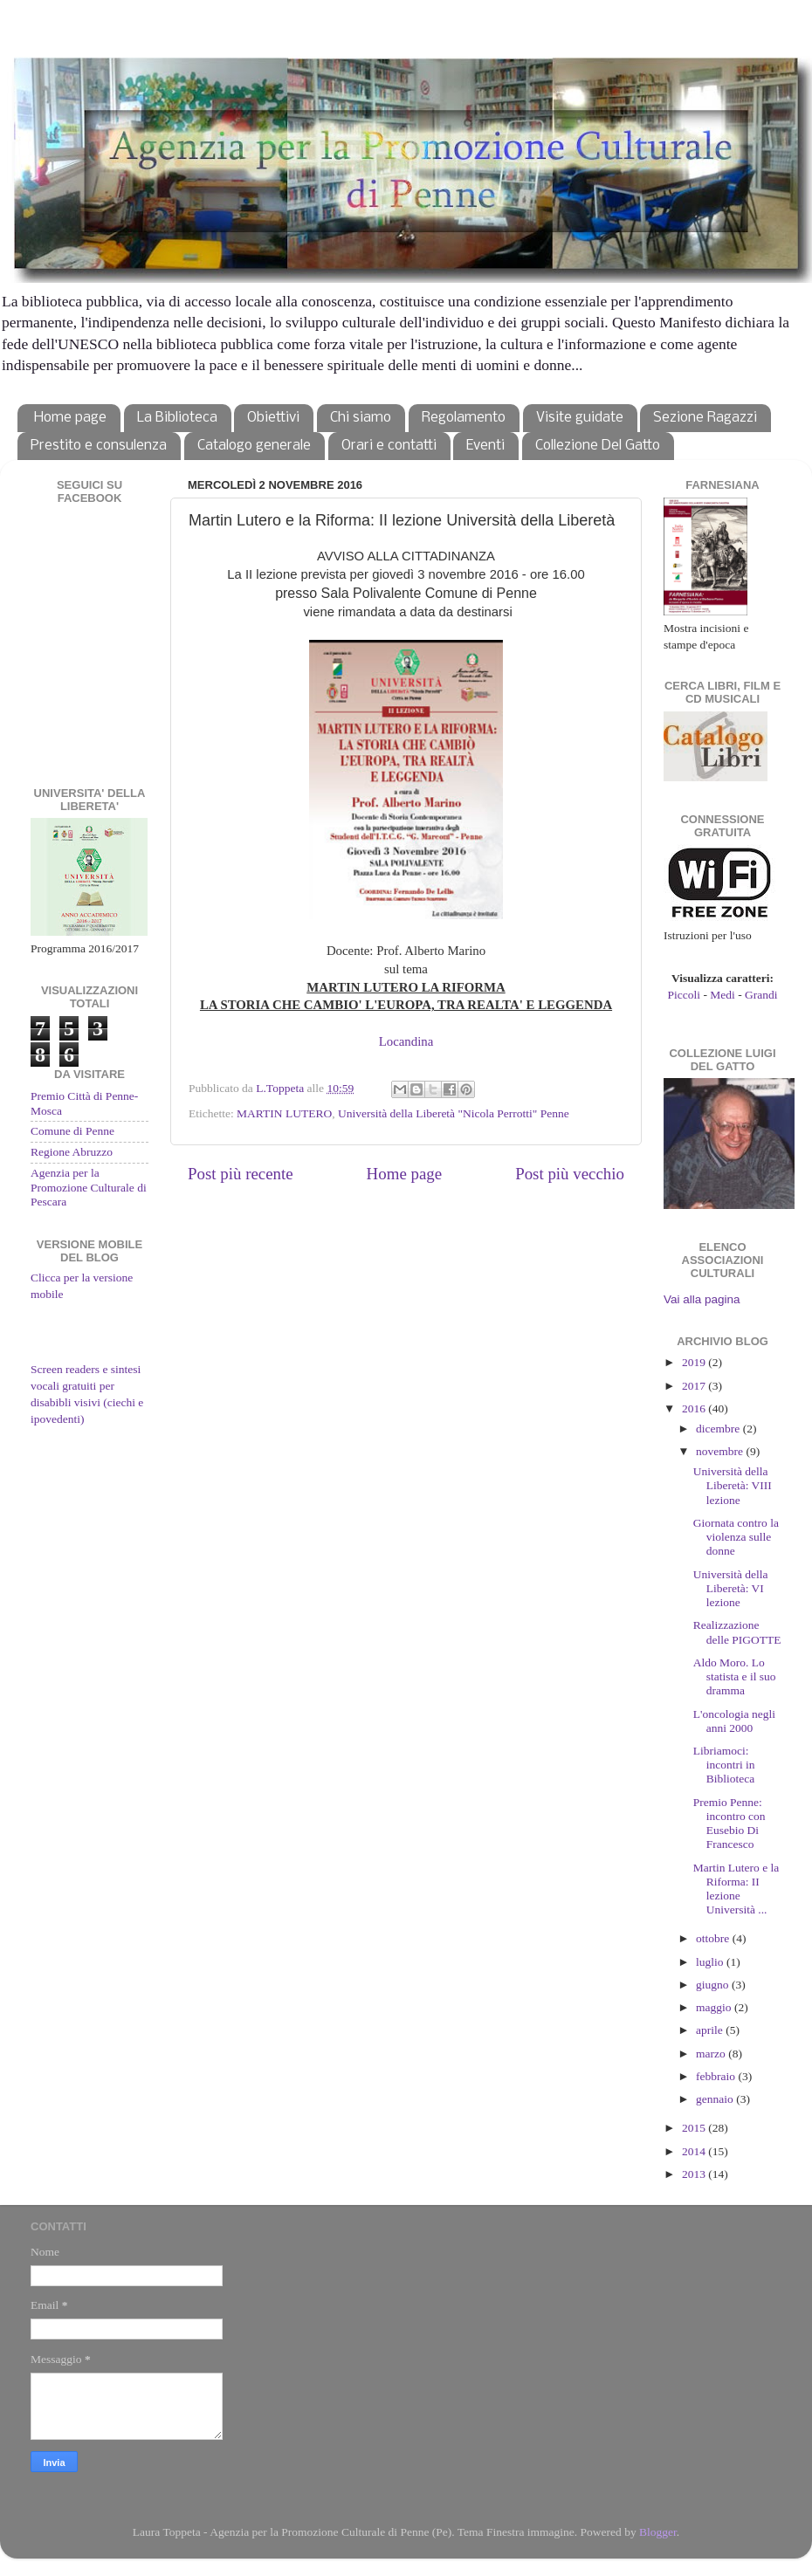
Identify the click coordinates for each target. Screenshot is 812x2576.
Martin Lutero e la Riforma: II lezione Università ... (736, 1889)
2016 (695, 1408)
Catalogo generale (254, 445)
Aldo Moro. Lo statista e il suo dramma (734, 1676)
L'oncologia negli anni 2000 (734, 1721)
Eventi (485, 445)
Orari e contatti (389, 445)
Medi (722, 994)
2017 (695, 1385)
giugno (714, 1984)
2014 (695, 2151)
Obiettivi (273, 417)
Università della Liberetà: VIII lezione (732, 1485)
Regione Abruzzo (72, 1151)
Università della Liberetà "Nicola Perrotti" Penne (453, 1113)
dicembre (719, 1428)
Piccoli (684, 994)
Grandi (761, 994)
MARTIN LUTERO (284, 1113)
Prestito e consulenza (99, 445)
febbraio (717, 2076)
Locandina (406, 1041)
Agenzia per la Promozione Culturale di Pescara (89, 1186)
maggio (715, 2007)
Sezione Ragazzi (705, 417)
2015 (695, 2127)
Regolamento (464, 417)
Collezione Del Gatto (597, 445)
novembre (721, 1451)
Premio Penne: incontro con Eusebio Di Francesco (729, 1823)
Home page (70, 417)
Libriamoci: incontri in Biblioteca (724, 1764)
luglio (711, 1961)
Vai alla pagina (702, 1299)
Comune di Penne (72, 1130)
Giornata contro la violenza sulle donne (736, 1536)
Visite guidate (579, 417)
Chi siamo (360, 417)
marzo (712, 2053)
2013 (695, 2174)
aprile (711, 2030)
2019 (695, 1362)
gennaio (716, 2098)
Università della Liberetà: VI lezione (730, 1588)
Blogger (658, 2531)
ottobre (714, 1938)
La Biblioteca (177, 417)
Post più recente (240, 1173)
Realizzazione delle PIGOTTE (737, 1631)
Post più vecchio (569, 1173)
